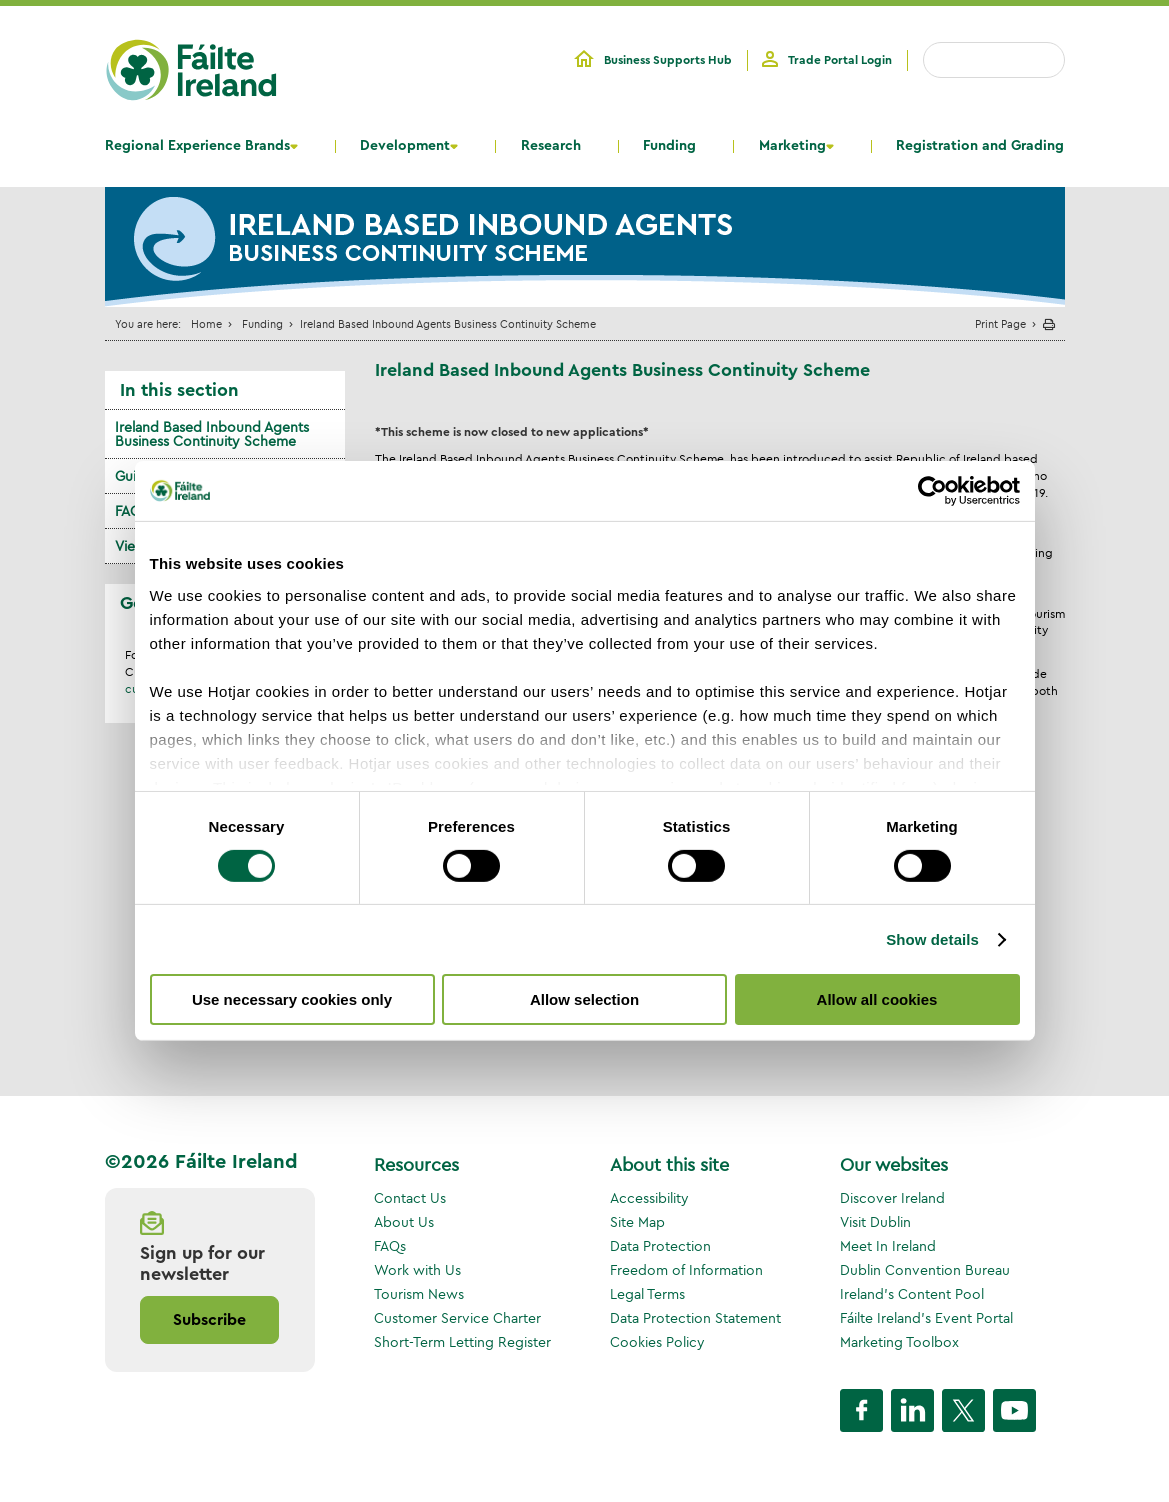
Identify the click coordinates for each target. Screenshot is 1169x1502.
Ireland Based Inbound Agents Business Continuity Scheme (212, 434)
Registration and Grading (980, 146)
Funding (669, 146)
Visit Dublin (875, 1222)
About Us (404, 1222)
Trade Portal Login (840, 60)
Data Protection (660, 1246)
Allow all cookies (877, 999)
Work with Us (417, 1270)
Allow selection (584, 999)
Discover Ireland (892, 1198)
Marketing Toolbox (899, 1342)
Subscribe (209, 1320)
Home (206, 323)
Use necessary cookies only (292, 999)
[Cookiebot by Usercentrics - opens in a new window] (932, 491)
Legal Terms (647, 1294)
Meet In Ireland (888, 1246)
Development (405, 146)
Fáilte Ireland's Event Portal (926, 1318)
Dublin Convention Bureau (925, 1270)
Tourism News (419, 1294)
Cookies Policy (657, 1342)
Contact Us (410, 1198)
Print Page (1000, 323)
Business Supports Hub (668, 60)
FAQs (390, 1246)
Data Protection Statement (695, 1318)
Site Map (637, 1222)
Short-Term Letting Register (462, 1342)
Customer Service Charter (457, 1318)
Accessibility (649, 1198)
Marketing (792, 146)
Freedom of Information (686, 1270)
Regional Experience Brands (197, 146)
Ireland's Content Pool (912, 1294)
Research (551, 146)
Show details (932, 939)
